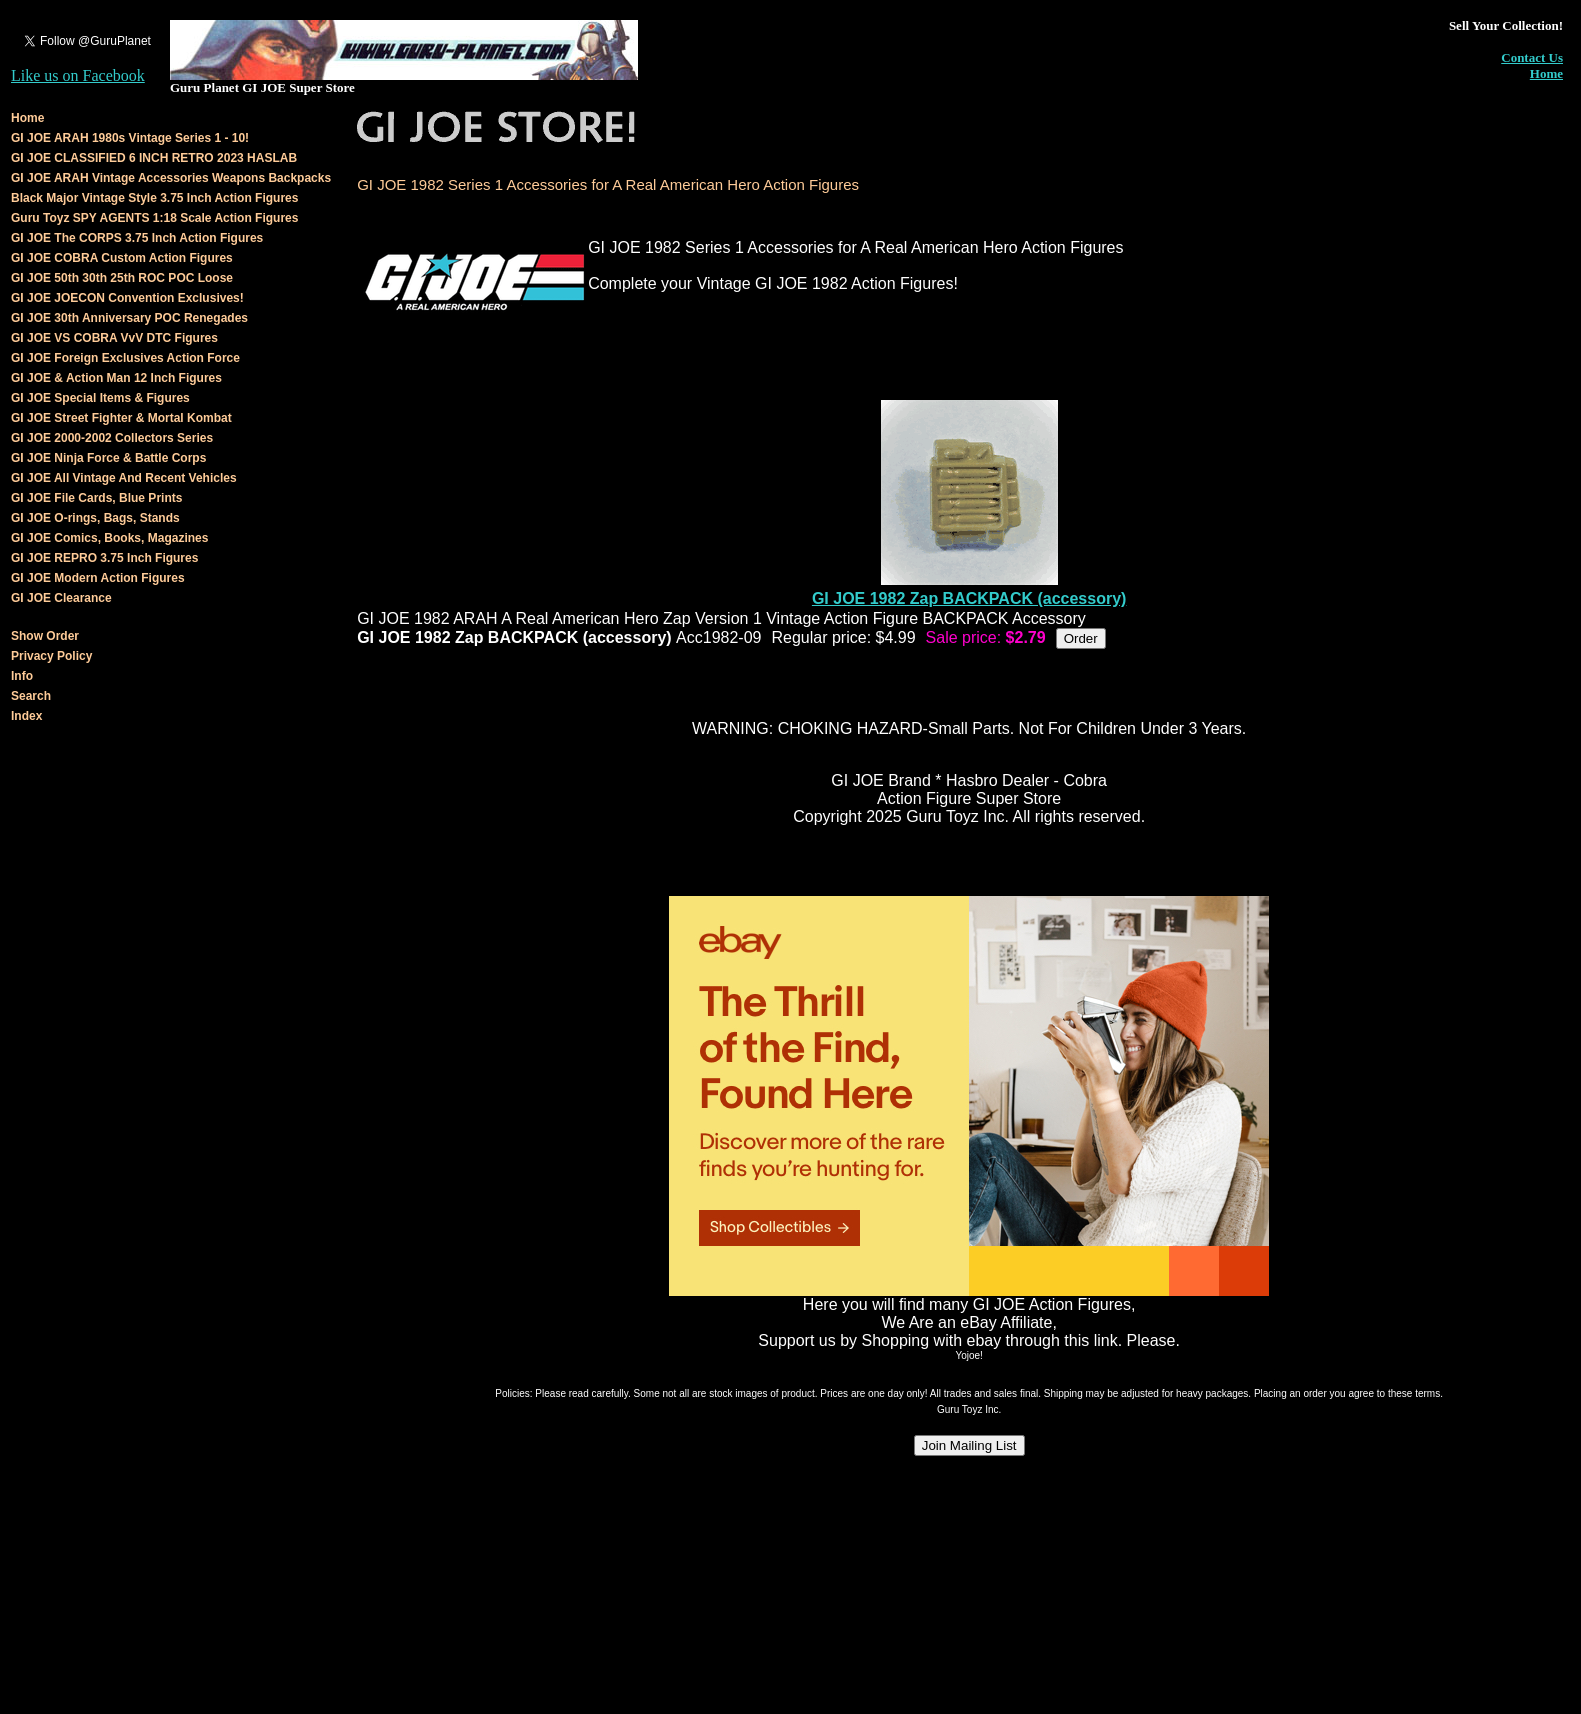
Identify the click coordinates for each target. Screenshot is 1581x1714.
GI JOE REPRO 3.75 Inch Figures (104, 558)
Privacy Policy (51, 656)
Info (22, 676)
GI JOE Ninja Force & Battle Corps (108, 458)
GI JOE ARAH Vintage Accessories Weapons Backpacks (171, 178)
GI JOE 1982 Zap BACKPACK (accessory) (969, 598)
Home (1546, 73)
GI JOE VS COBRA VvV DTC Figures (114, 338)
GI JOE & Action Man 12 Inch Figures (116, 378)
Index (26, 716)
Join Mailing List (969, 1445)
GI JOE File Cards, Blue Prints (96, 498)
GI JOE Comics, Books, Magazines (109, 538)
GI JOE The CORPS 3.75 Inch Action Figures (137, 238)
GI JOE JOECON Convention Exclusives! (127, 298)
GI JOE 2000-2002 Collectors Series (112, 438)
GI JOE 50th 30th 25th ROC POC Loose (122, 278)
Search (31, 696)
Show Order (45, 636)
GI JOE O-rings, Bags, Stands (95, 518)
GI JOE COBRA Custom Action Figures (122, 258)
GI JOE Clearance (61, 598)
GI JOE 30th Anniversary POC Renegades (129, 318)
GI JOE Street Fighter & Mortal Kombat (121, 418)
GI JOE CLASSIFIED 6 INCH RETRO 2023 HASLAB (154, 158)
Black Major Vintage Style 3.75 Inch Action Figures (154, 198)
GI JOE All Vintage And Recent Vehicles (124, 478)
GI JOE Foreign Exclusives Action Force (125, 358)
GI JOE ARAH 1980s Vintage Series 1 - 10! (130, 138)
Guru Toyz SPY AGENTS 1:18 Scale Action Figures (154, 218)
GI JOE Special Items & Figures (100, 398)
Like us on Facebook (78, 75)
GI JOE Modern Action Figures (98, 578)
